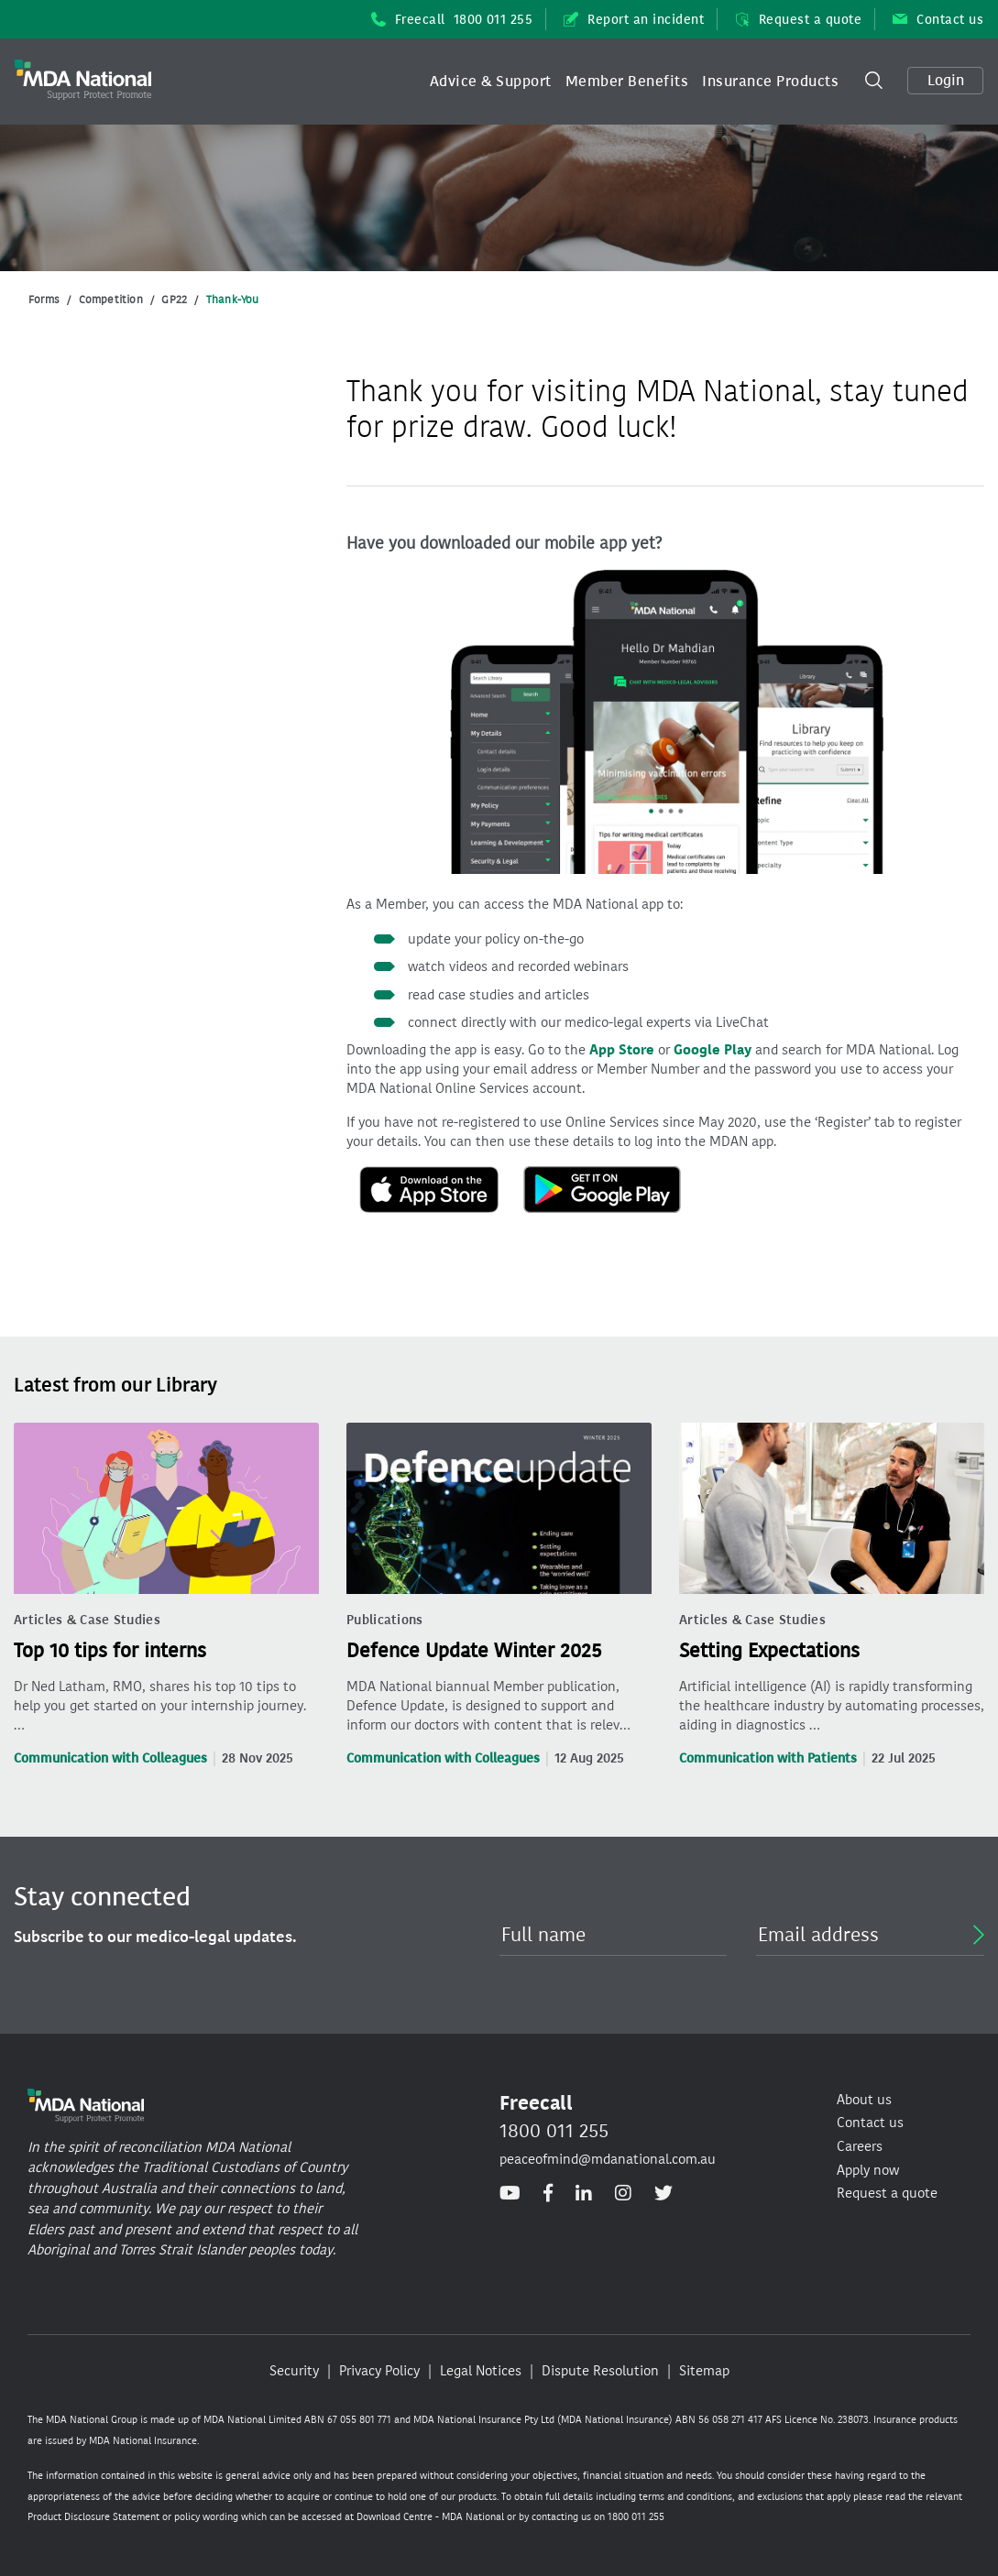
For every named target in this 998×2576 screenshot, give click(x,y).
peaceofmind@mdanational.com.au (607, 2159)
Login (945, 80)
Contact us (938, 19)
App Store (621, 1050)
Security (294, 2371)
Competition (111, 299)
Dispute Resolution (600, 2371)
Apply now (868, 2170)
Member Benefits (626, 81)
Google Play (712, 1050)
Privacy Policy (379, 2371)
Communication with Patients (768, 1758)
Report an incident (634, 19)
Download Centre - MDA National (430, 2517)
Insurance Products (770, 81)
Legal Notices (480, 2371)
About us (864, 2099)
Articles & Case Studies (87, 1620)
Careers (860, 2146)
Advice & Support (491, 81)
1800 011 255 (554, 2131)
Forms (44, 299)
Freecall (452, 19)
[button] (491, 82)
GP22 (174, 299)
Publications (384, 1620)
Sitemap (704, 2371)
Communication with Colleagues (110, 1758)
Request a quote (798, 19)
